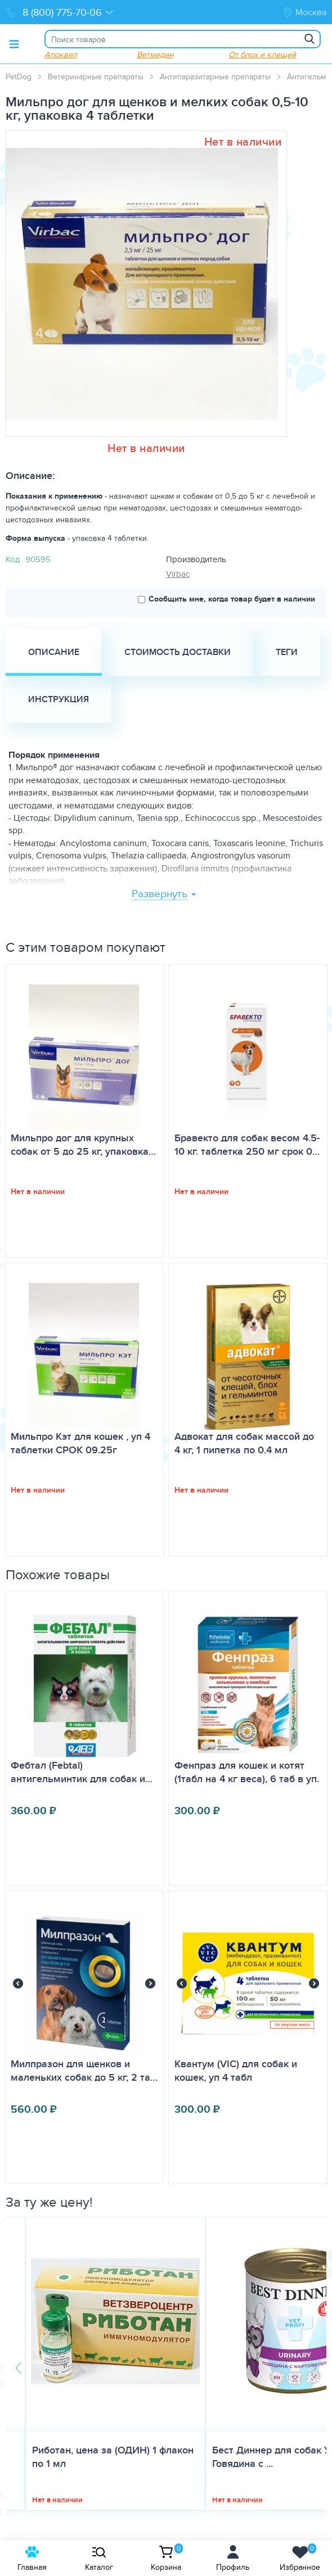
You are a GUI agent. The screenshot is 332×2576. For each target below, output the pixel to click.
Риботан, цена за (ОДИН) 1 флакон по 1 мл (113, 2456)
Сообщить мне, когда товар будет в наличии (226, 598)
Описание (53, 651)
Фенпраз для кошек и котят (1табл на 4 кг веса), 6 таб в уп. (246, 1772)
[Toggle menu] (14, 43)
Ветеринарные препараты (95, 76)
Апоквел (60, 54)
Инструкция (58, 699)
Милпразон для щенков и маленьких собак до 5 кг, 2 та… (84, 2070)
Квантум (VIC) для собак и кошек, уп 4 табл (235, 2070)
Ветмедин (155, 54)
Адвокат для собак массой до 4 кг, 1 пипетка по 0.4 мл (244, 1443)
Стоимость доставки (177, 651)
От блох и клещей (262, 54)
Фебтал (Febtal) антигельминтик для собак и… (81, 1772)
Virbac (178, 574)
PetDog (19, 76)
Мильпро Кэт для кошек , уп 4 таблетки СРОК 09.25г (80, 1443)
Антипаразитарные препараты (215, 76)
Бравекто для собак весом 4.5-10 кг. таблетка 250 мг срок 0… (247, 1144)
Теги (287, 651)
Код (13, 559)
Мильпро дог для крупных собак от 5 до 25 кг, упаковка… (83, 1144)
